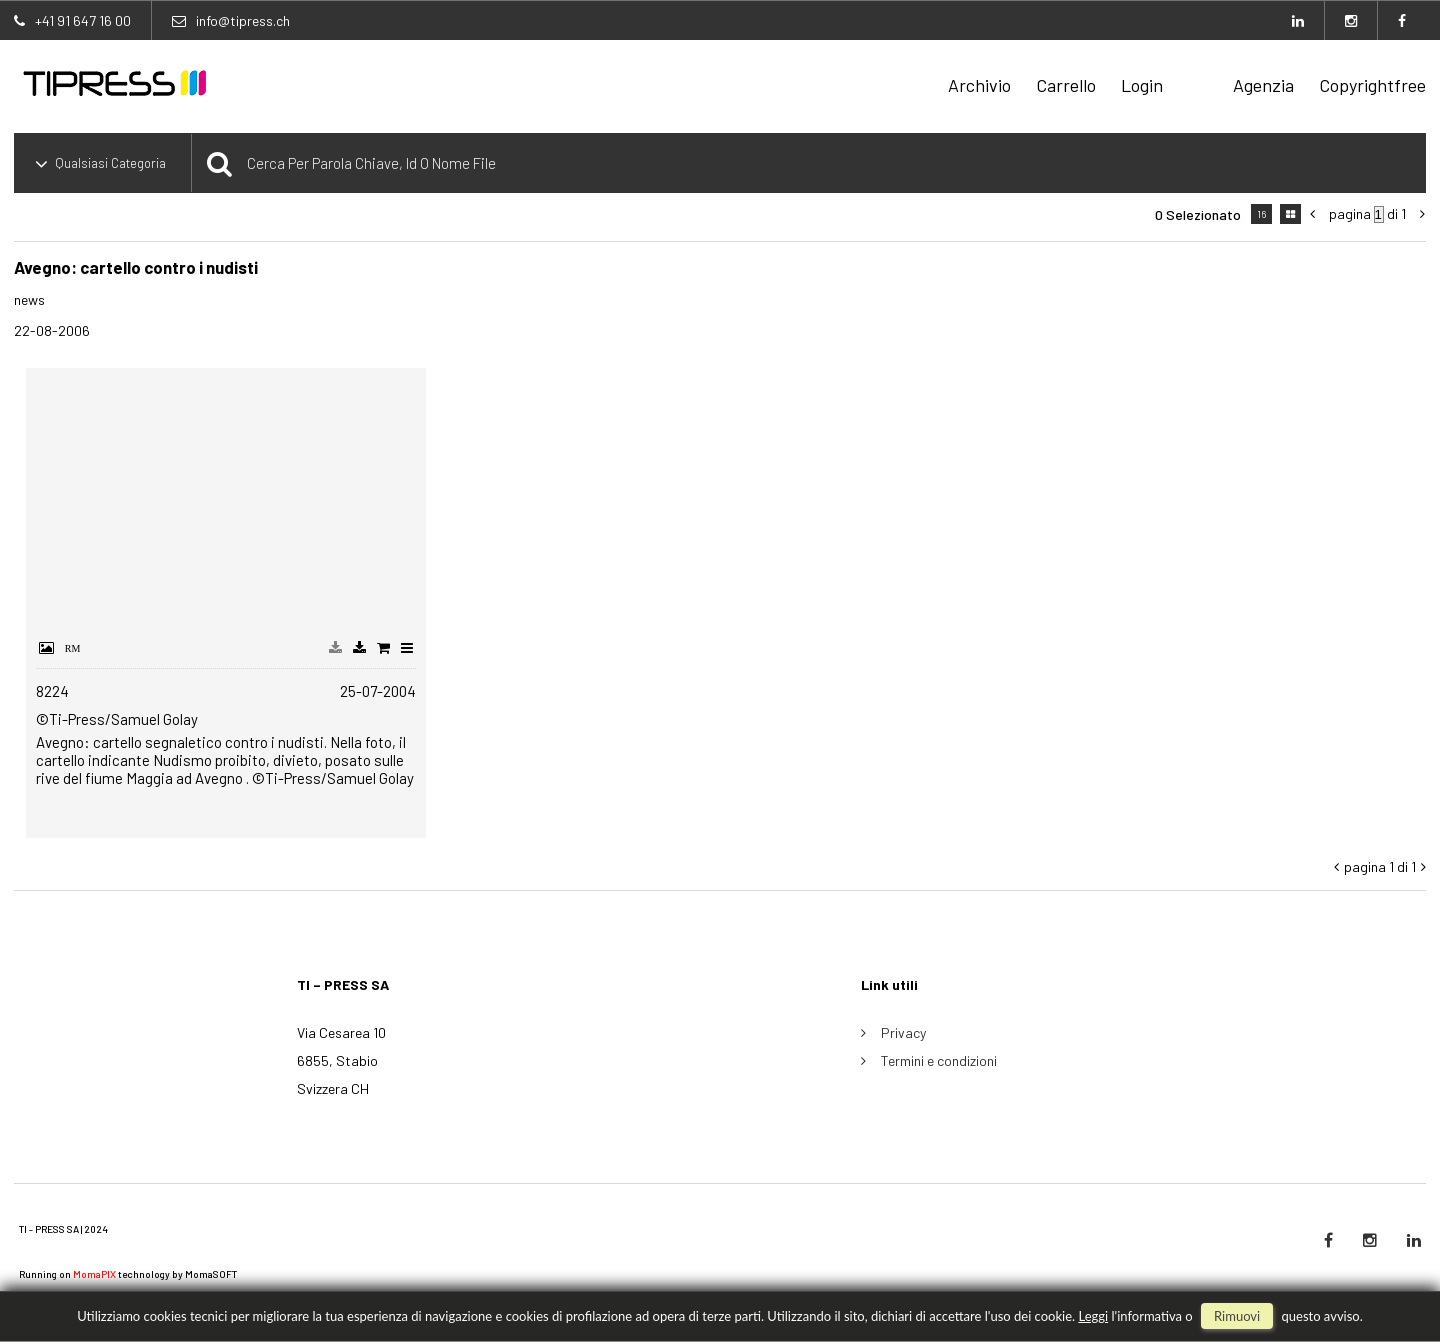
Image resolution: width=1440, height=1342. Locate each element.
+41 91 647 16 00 (83, 20)
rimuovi (1237, 1316)
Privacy (903, 1032)
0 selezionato (1198, 214)
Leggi (1093, 1316)
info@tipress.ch (243, 20)
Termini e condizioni (939, 1060)
